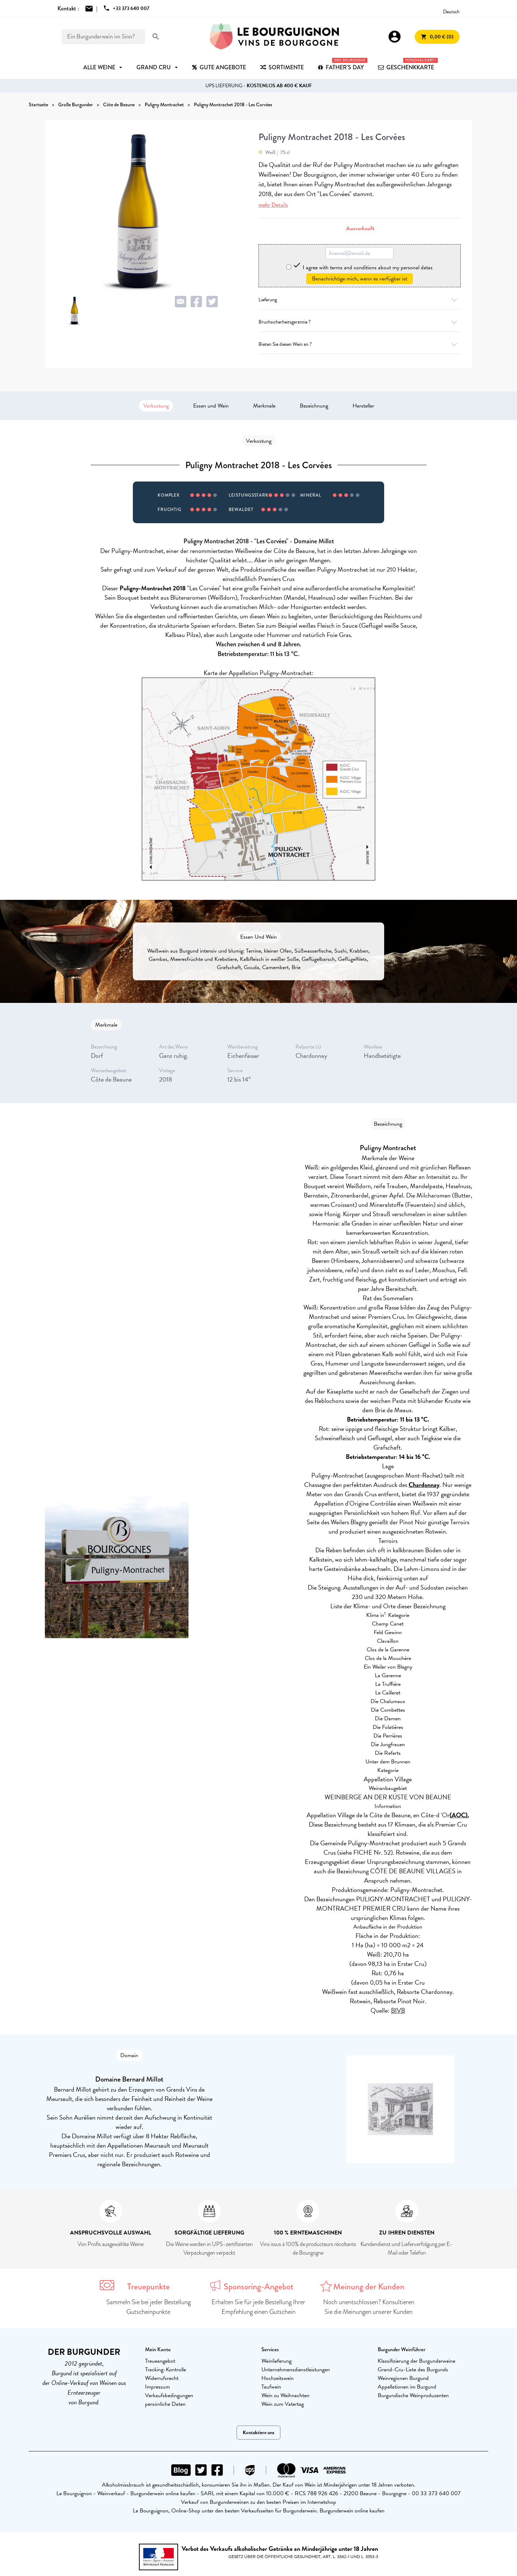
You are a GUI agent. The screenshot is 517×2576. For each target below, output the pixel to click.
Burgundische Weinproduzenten (413, 2395)
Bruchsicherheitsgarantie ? (359, 322)
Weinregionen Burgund (403, 2378)
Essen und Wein (211, 405)
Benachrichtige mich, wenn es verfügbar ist (359, 278)
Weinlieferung (276, 2361)
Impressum (157, 2386)
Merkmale (264, 405)
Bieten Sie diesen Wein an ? (359, 344)
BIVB (398, 2010)
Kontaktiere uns (258, 2432)
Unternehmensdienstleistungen (295, 2369)
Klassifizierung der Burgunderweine (416, 2361)
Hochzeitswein (277, 2378)
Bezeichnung (314, 405)
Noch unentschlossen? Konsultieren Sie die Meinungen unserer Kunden (368, 2306)
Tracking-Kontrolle (165, 2369)
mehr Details (273, 205)
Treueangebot (160, 2361)
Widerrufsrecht (161, 2378)
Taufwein (271, 2386)
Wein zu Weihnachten (285, 2395)
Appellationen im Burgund (407, 2386)
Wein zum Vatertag (282, 2404)
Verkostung (156, 405)
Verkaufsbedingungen (169, 2395)
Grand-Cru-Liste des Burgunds (413, 2369)
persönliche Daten (165, 2404)
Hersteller (363, 405)
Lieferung (359, 299)
